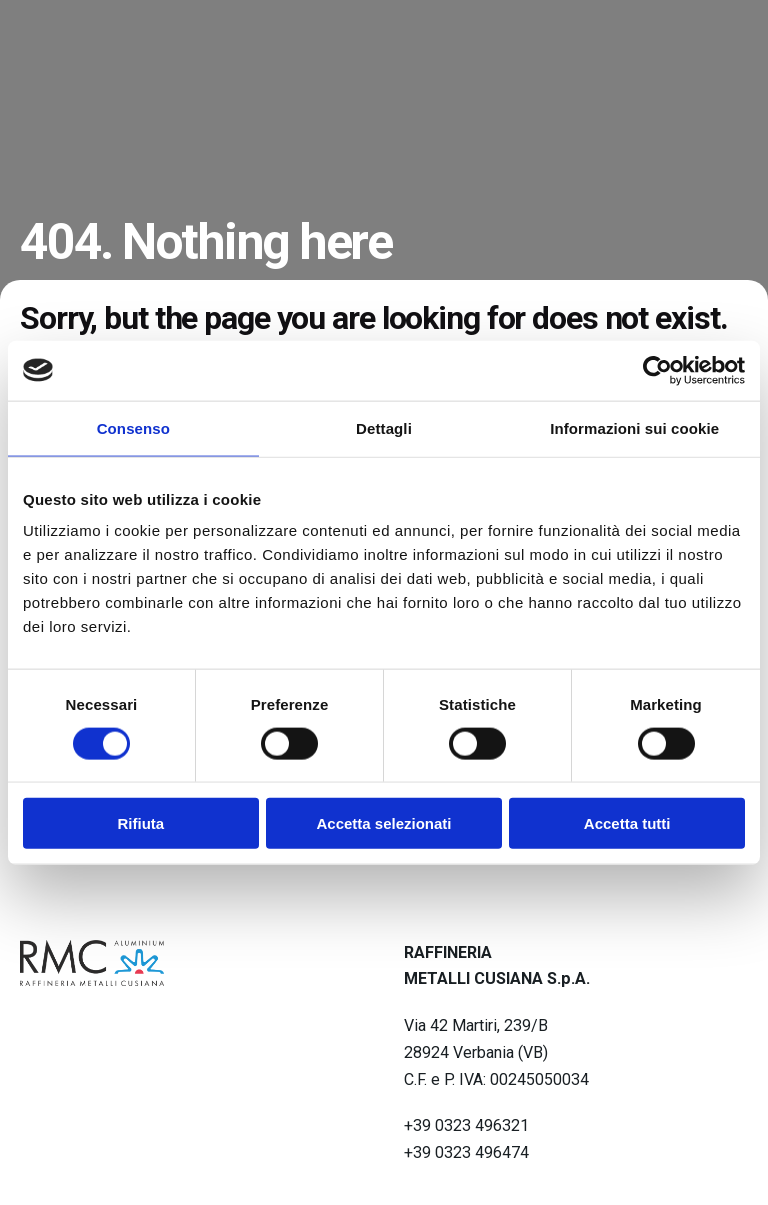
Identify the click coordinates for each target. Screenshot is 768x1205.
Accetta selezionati (383, 823)
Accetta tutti (627, 823)
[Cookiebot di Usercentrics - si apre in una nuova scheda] (657, 370)
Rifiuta (140, 823)
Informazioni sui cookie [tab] (634, 427)
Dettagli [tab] (384, 427)
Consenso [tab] (133, 427)
